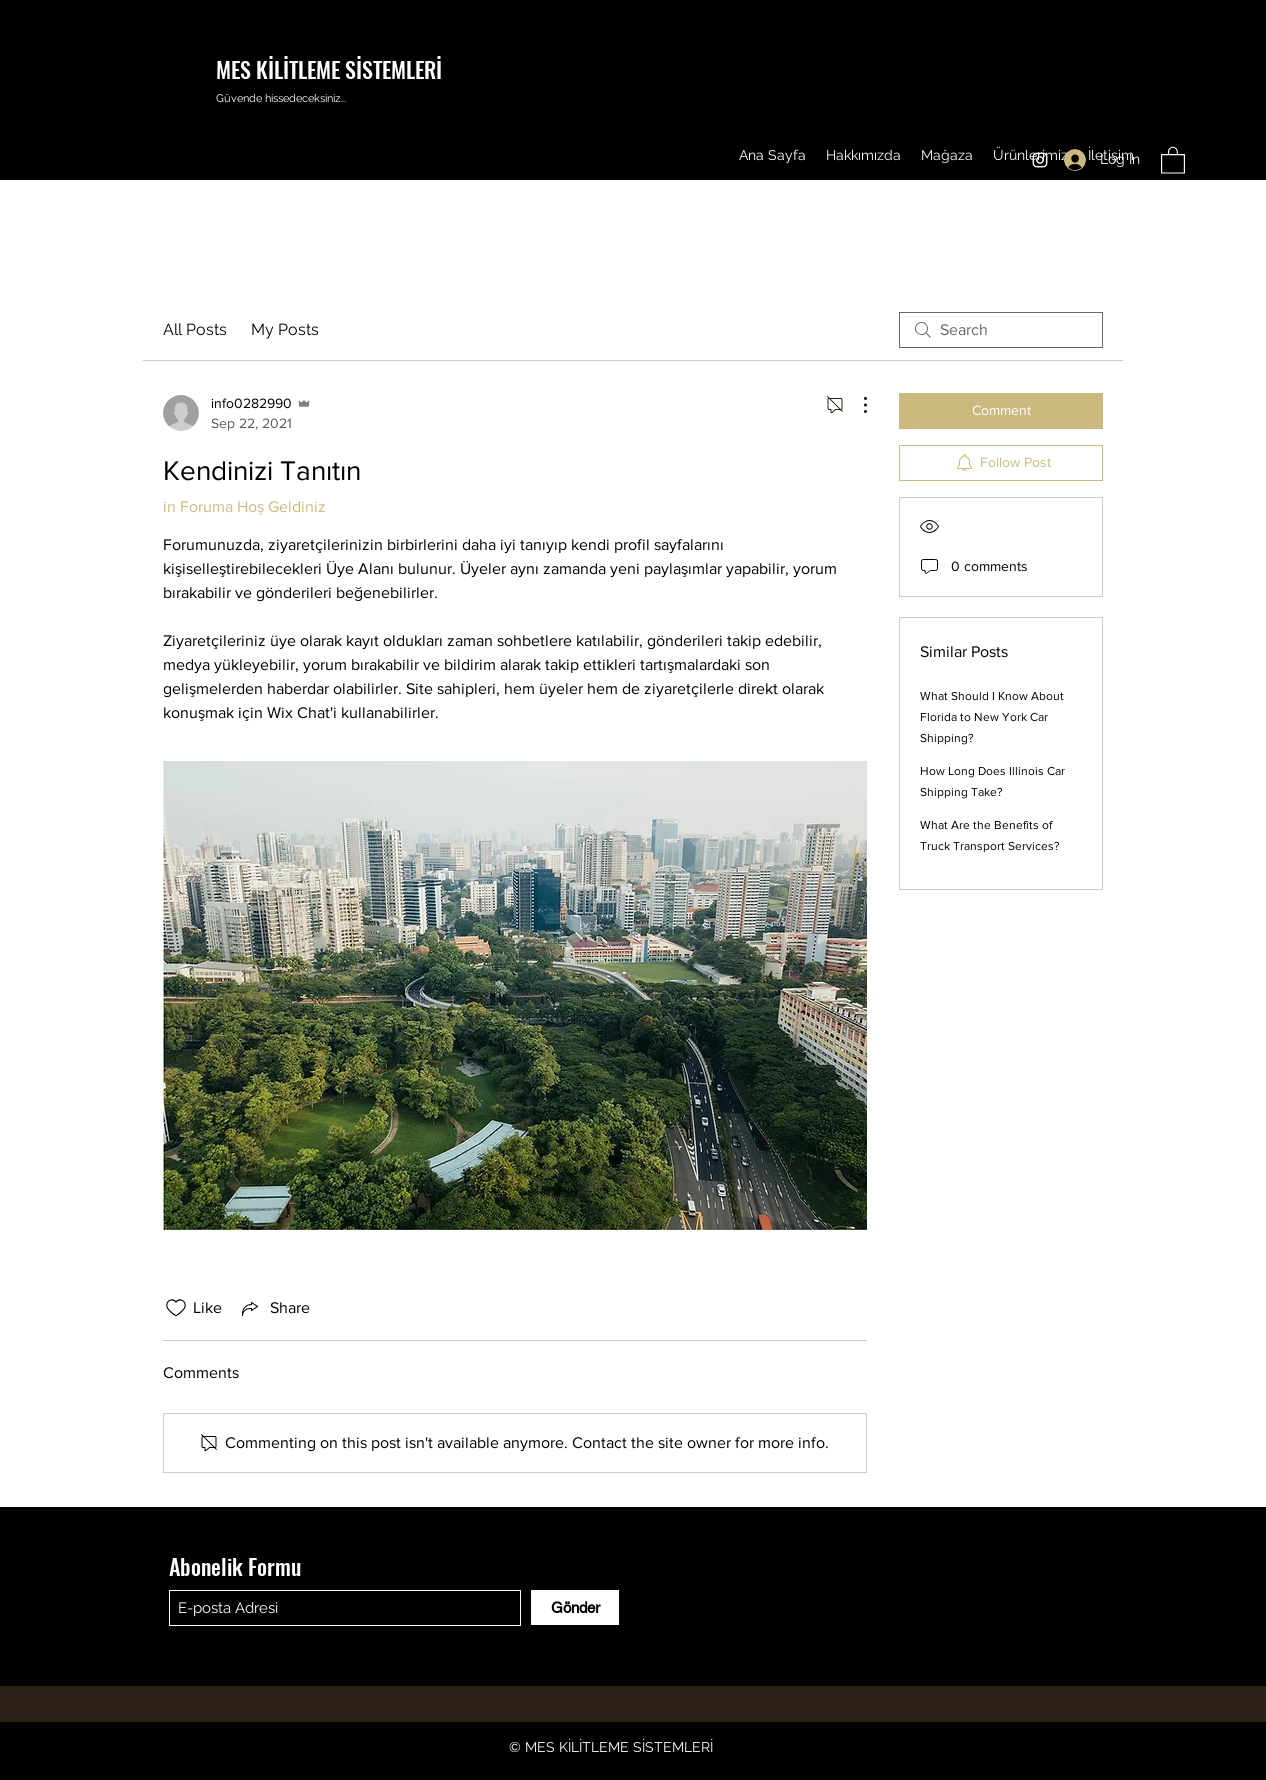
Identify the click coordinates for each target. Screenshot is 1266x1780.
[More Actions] (855, 405)
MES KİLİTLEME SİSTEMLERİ (329, 69)
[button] (1173, 159)
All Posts (195, 329)
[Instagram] (1040, 160)
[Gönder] (575, 1607)
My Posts (285, 329)
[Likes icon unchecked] (176, 1308)
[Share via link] (274, 1308)
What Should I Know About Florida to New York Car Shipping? (992, 717)
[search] (1001, 330)
